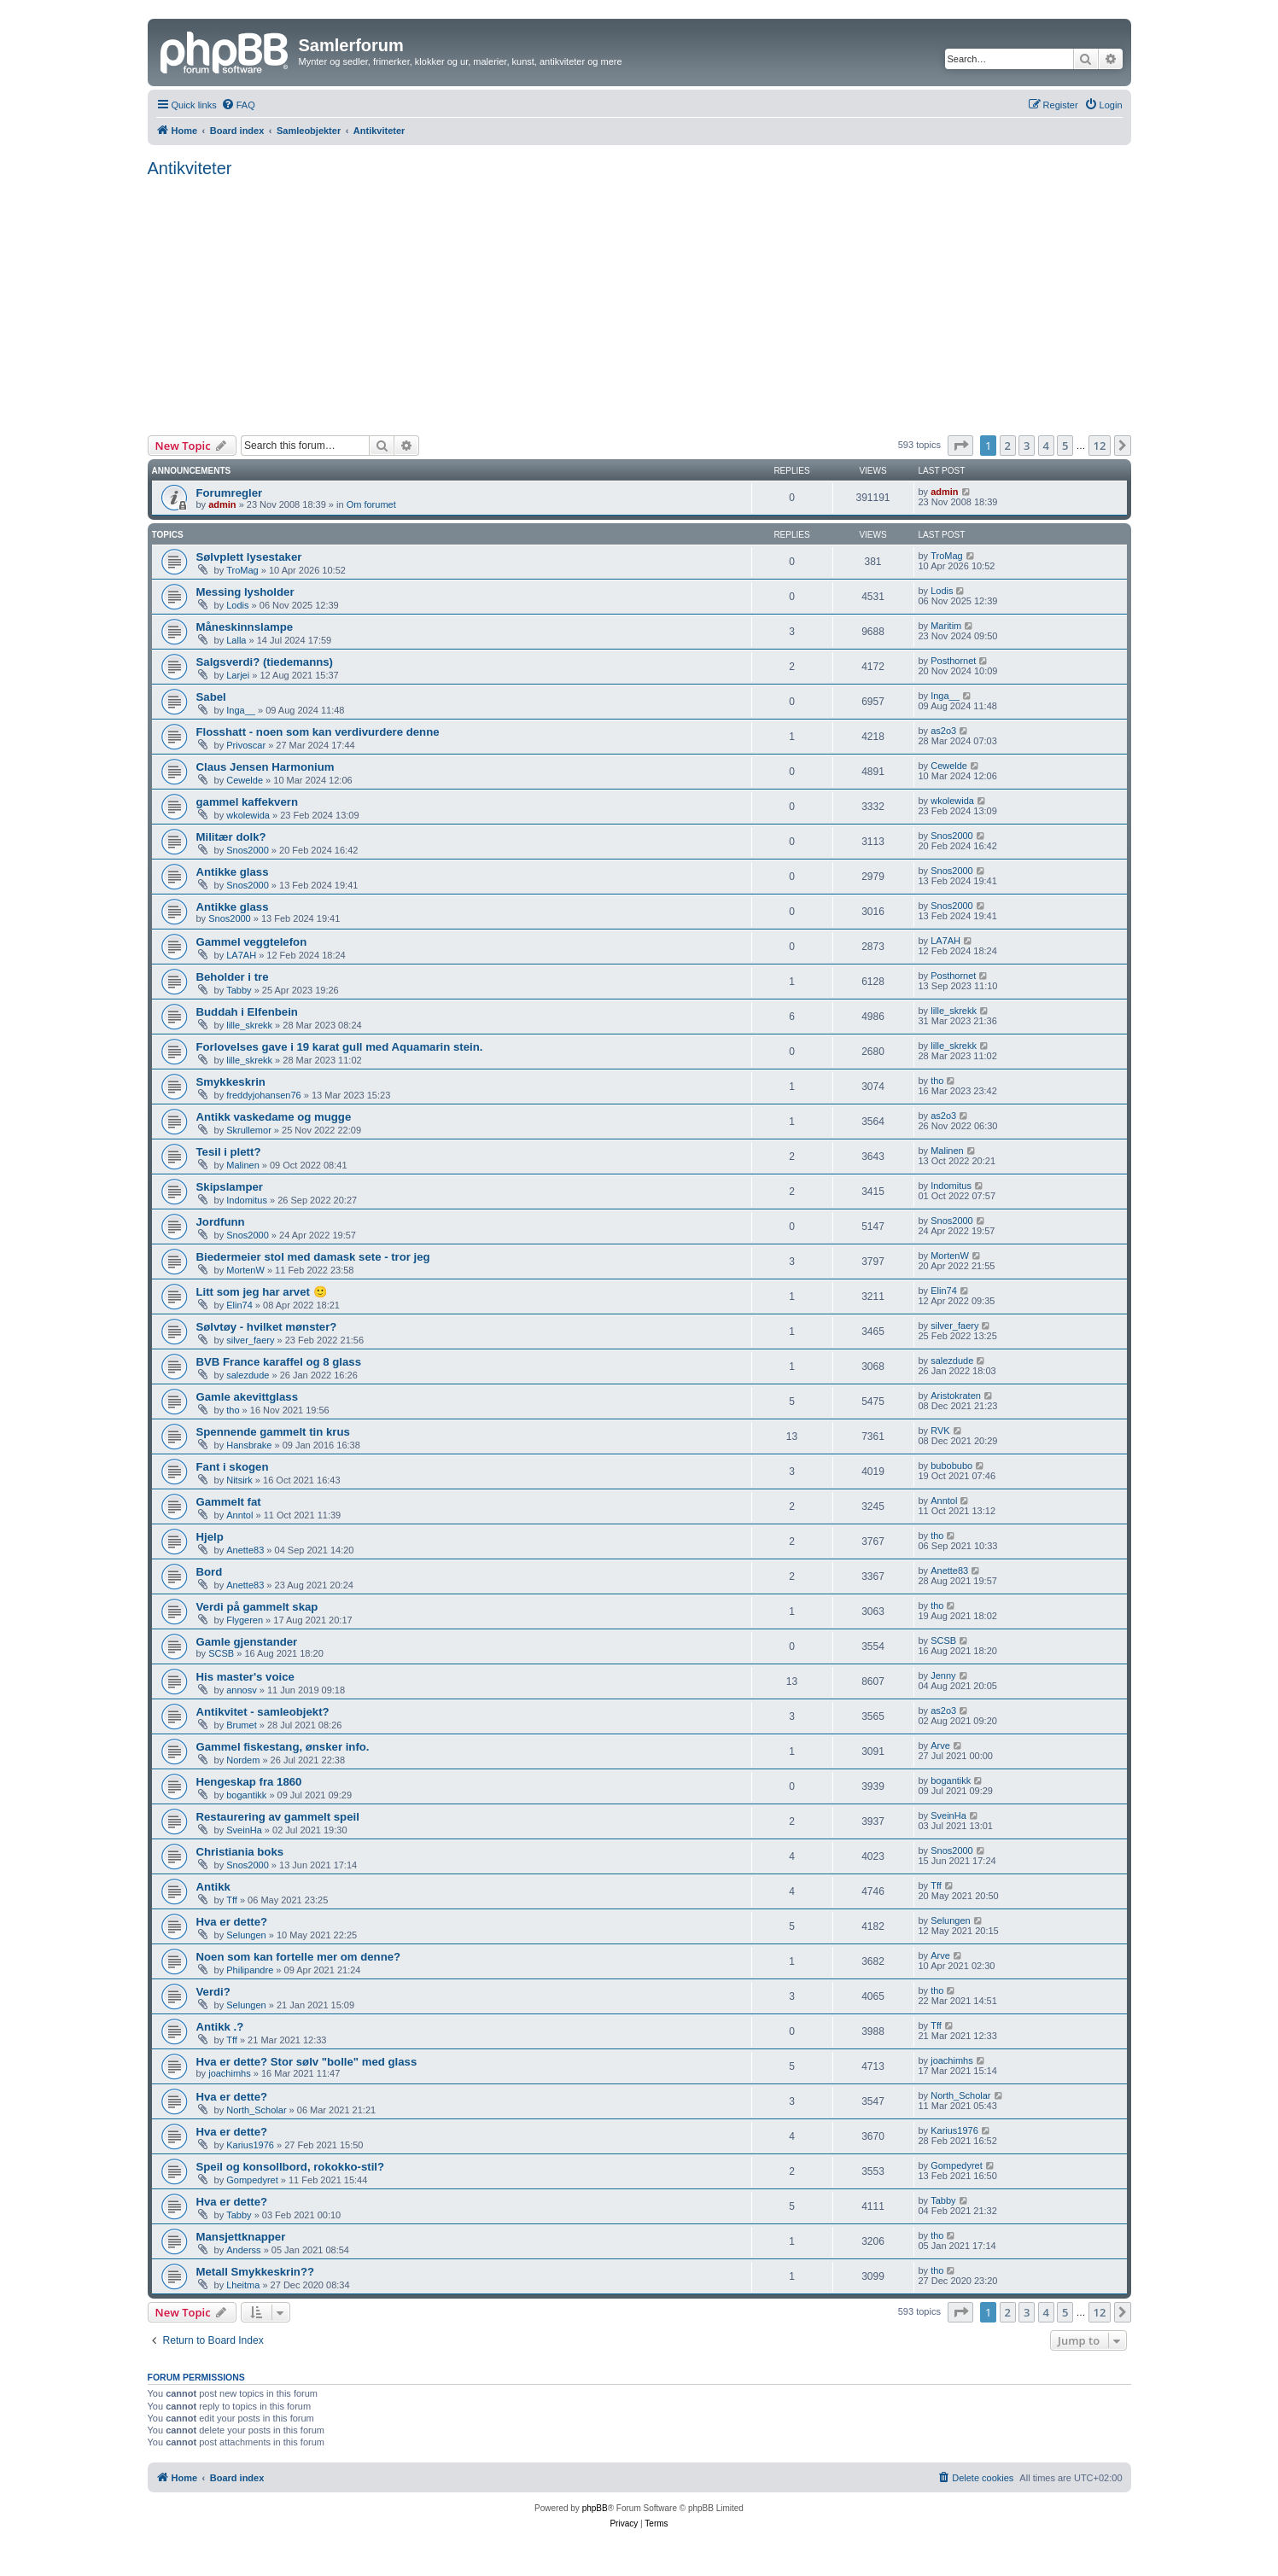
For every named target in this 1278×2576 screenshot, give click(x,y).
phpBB (595, 2508)
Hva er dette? (232, 1921)
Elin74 (239, 1305)
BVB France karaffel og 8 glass (279, 1361)
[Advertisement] (639, 301)
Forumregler (229, 493)
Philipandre (249, 1970)
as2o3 (943, 731)
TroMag (242, 570)
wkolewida (248, 815)
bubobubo (951, 1465)
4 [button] (1046, 445)
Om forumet (371, 504)
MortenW (245, 1270)
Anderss (243, 2250)
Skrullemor (248, 1130)
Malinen (243, 1165)
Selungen (246, 1935)
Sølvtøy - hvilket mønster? (266, 1326)
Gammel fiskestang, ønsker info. (283, 1746)
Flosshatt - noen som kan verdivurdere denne (318, 732)
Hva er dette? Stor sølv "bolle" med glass (306, 2061)
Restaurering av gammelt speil (277, 1816)
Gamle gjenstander (247, 1641)
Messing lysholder (245, 592)
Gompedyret (252, 2180)
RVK (940, 1430)
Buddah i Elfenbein (247, 1011)
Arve (940, 1745)
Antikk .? (220, 2026)
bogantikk (246, 1795)
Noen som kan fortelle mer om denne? (298, 1956)
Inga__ (240, 710)
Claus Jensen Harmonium (265, 767)
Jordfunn (220, 1221)
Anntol (239, 1515)
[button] (960, 445)
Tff (231, 1900)
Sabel (211, 697)
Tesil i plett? (228, 1151)
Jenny (943, 1675)
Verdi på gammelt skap (257, 1606)
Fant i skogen (232, 1466)
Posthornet (953, 661)
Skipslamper (229, 1186)
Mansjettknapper (241, 2236)
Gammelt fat (228, 1501)
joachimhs (229, 2073)
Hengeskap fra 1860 (249, 1781)
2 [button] (1008, 445)
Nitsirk (239, 1480)
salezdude (247, 1375)
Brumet (241, 1725)
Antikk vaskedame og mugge (274, 1116)
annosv (241, 1690)
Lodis (237, 605)
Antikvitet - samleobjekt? (263, 1711)
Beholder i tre (232, 976)
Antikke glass (232, 871)
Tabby (238, 990)
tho (937, 1080)
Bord (209, 1571)
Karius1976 (250, 2145)
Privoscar (246, 745)
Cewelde (244, 780)
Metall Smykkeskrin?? (255, 2271)
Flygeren (244, 1620)
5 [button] (1065, 445)
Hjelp (210, 1536)
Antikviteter (190, 168)
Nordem (243, 1760)
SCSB (221, 1653)
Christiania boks (240, 1851)
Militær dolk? (231, 836)
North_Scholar (256, 2110)
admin (222, 504)
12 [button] (1100, 445)
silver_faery (250, 1340)
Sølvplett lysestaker (249, 557)
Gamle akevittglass (247, 1396)
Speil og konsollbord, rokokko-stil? (290, 2166)
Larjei (237, 675)
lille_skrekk (249, 1025)
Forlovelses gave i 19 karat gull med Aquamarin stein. (339, 1046)
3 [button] (1027, 445)
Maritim (946, 626)
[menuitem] (238, 105)
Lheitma (243, 2285)
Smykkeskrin (231, 1081)
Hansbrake (248, 1445)
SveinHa (244, 1830)
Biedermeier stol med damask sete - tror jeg (313, 1256)
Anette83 (245, 1550)
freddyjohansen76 (263, 1095)
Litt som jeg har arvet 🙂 (261, 1291)
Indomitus (246, 1200)
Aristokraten (956, 1395)
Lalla (236, 640)
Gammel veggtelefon (251, 941)
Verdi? (213, 1991)
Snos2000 (247, 850)
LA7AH (241, 955)
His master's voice (245, 1676)
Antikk (213, 1886)
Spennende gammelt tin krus (273, 1431)
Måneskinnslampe (245, 627)
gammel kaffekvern (247, 802)
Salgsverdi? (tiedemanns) (265, 662)
